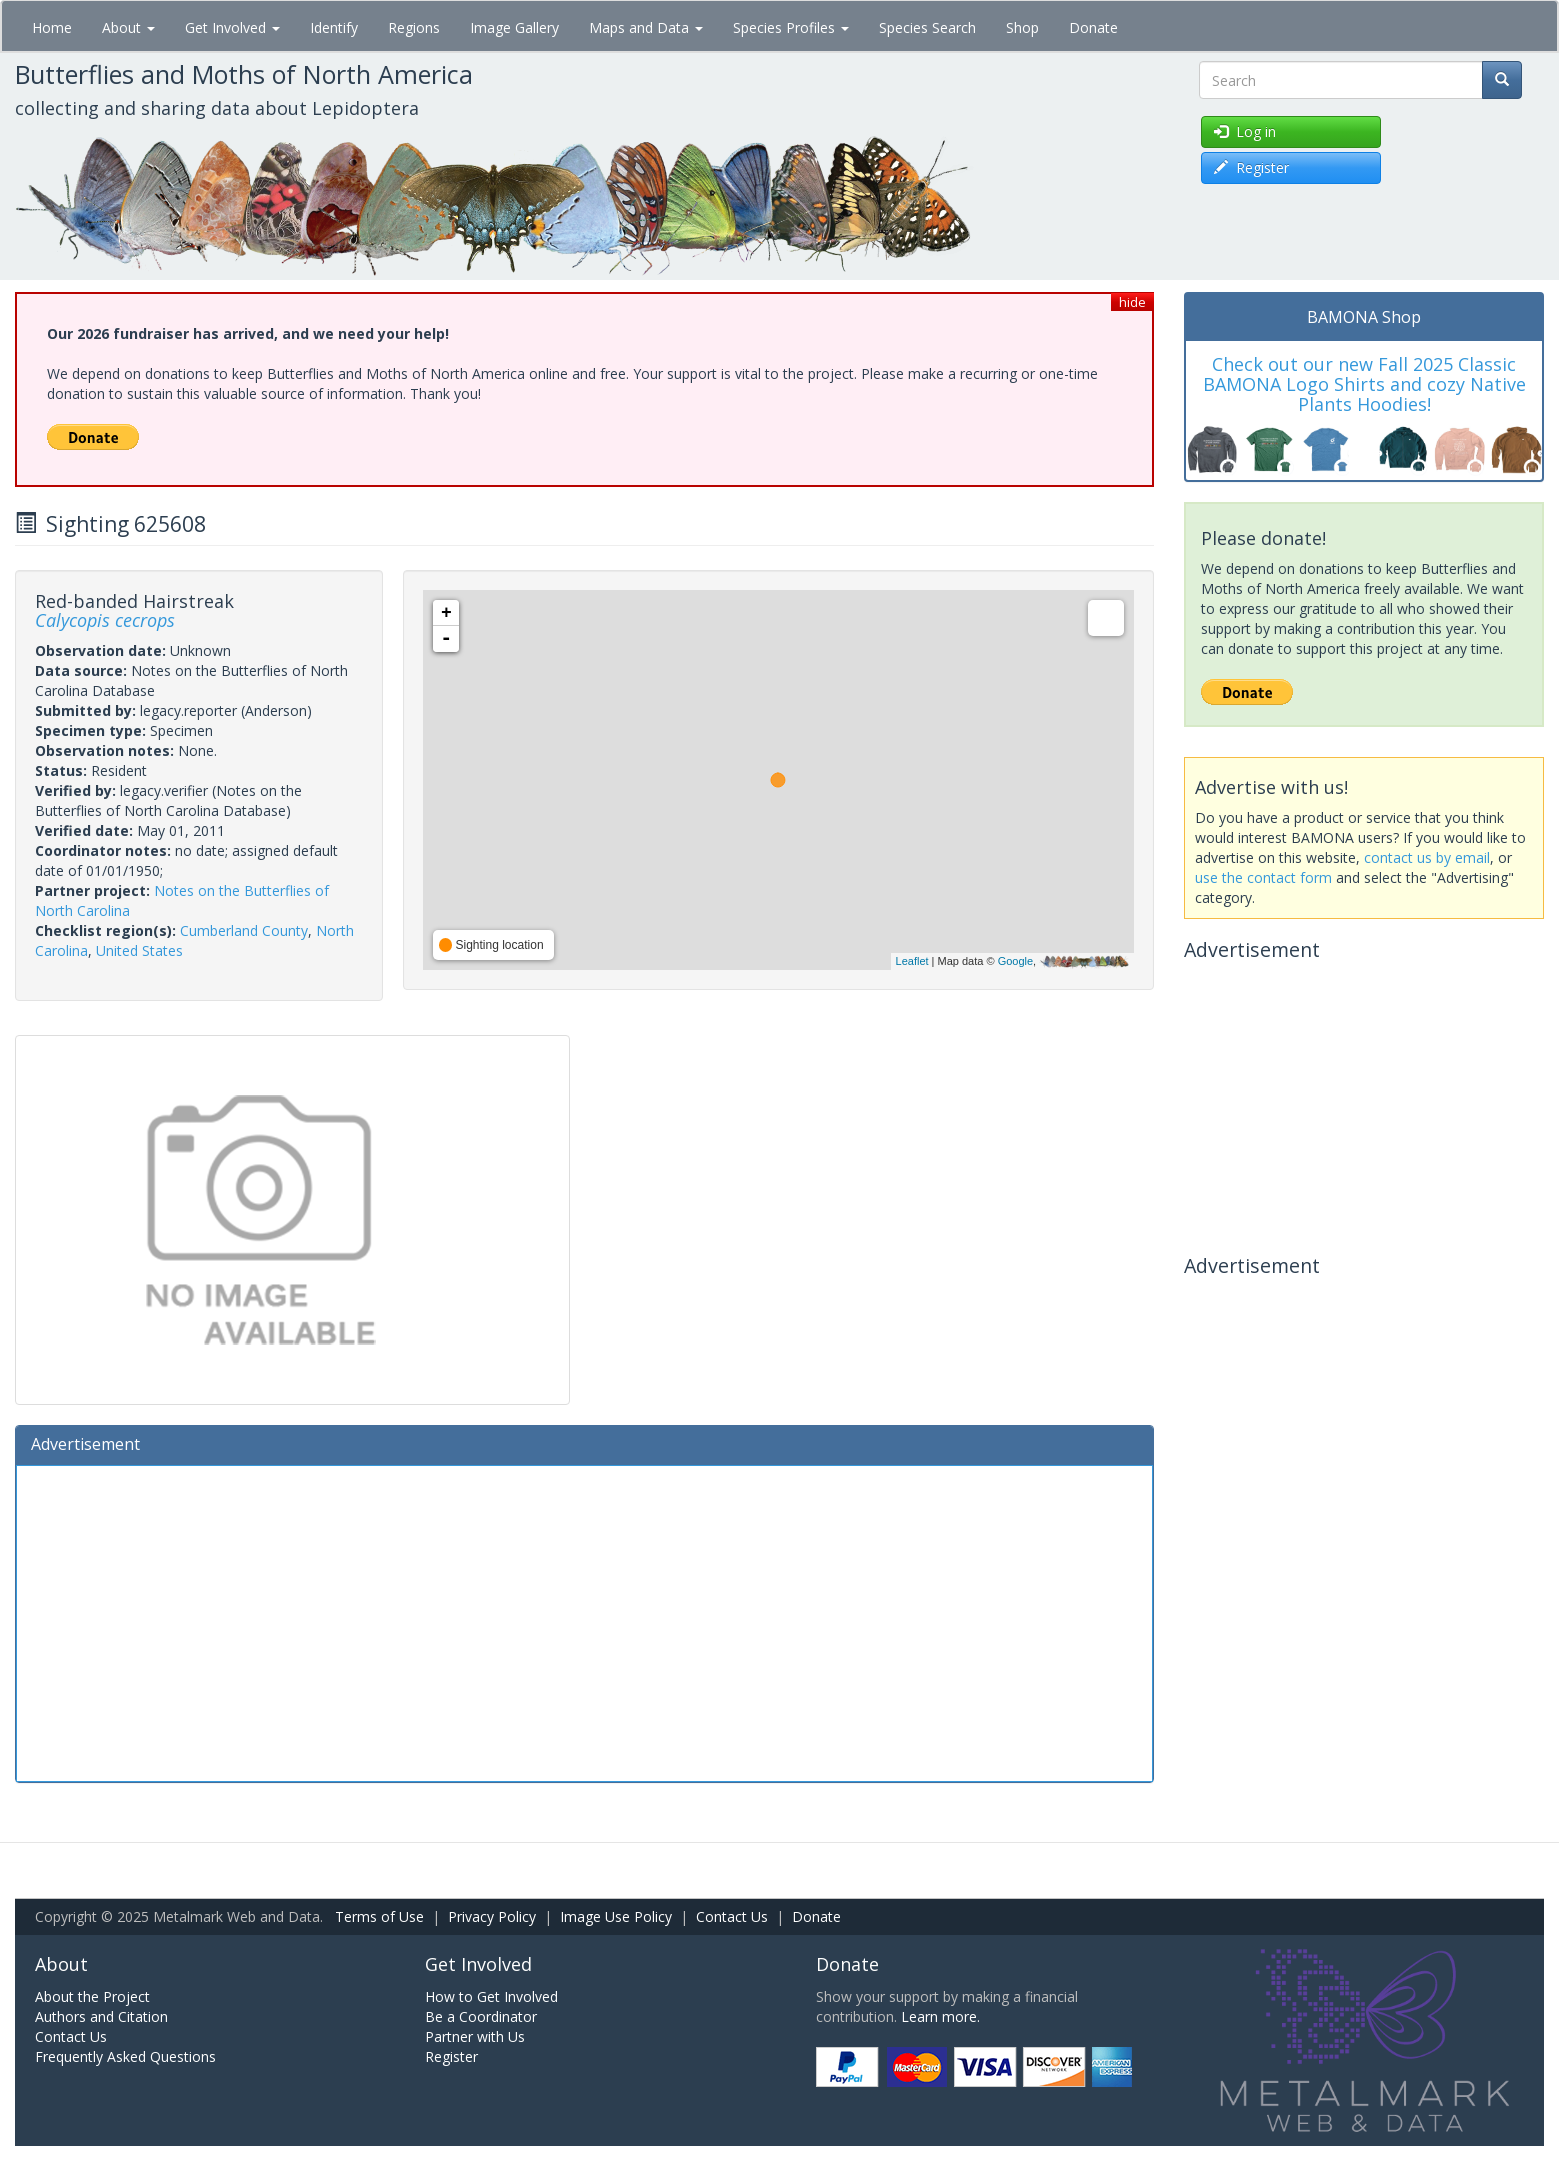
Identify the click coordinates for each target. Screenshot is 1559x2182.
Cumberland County (244, 930)
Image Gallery (514, 27)
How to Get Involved (491, 1996)
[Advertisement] (584, 1621)
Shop (1022, 27)
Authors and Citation (101, 2016)
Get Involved (232, 27)
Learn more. (940, 2016)
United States (139, 950)
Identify (334, 27)
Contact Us (732, 1916)
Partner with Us (475, 2036)
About (128, 27)
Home (52, 27)
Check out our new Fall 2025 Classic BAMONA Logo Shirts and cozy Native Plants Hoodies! (1364, 384)
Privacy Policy (492, 1916)
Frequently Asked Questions (125, 2056)
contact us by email (1427, 857)
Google (1015, 961)
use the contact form (1263, 877)
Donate (1093, 27)
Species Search (927, 27)
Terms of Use (379, 1916)
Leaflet (912, 961)
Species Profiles (791, 27)
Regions (414, 27)
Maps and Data (646, 27)
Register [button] (1251, 167)
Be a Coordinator (481, 2016)
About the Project (92, 1996)
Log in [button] (1245, 131)
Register (451, 2056)
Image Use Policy (616, 1916)
